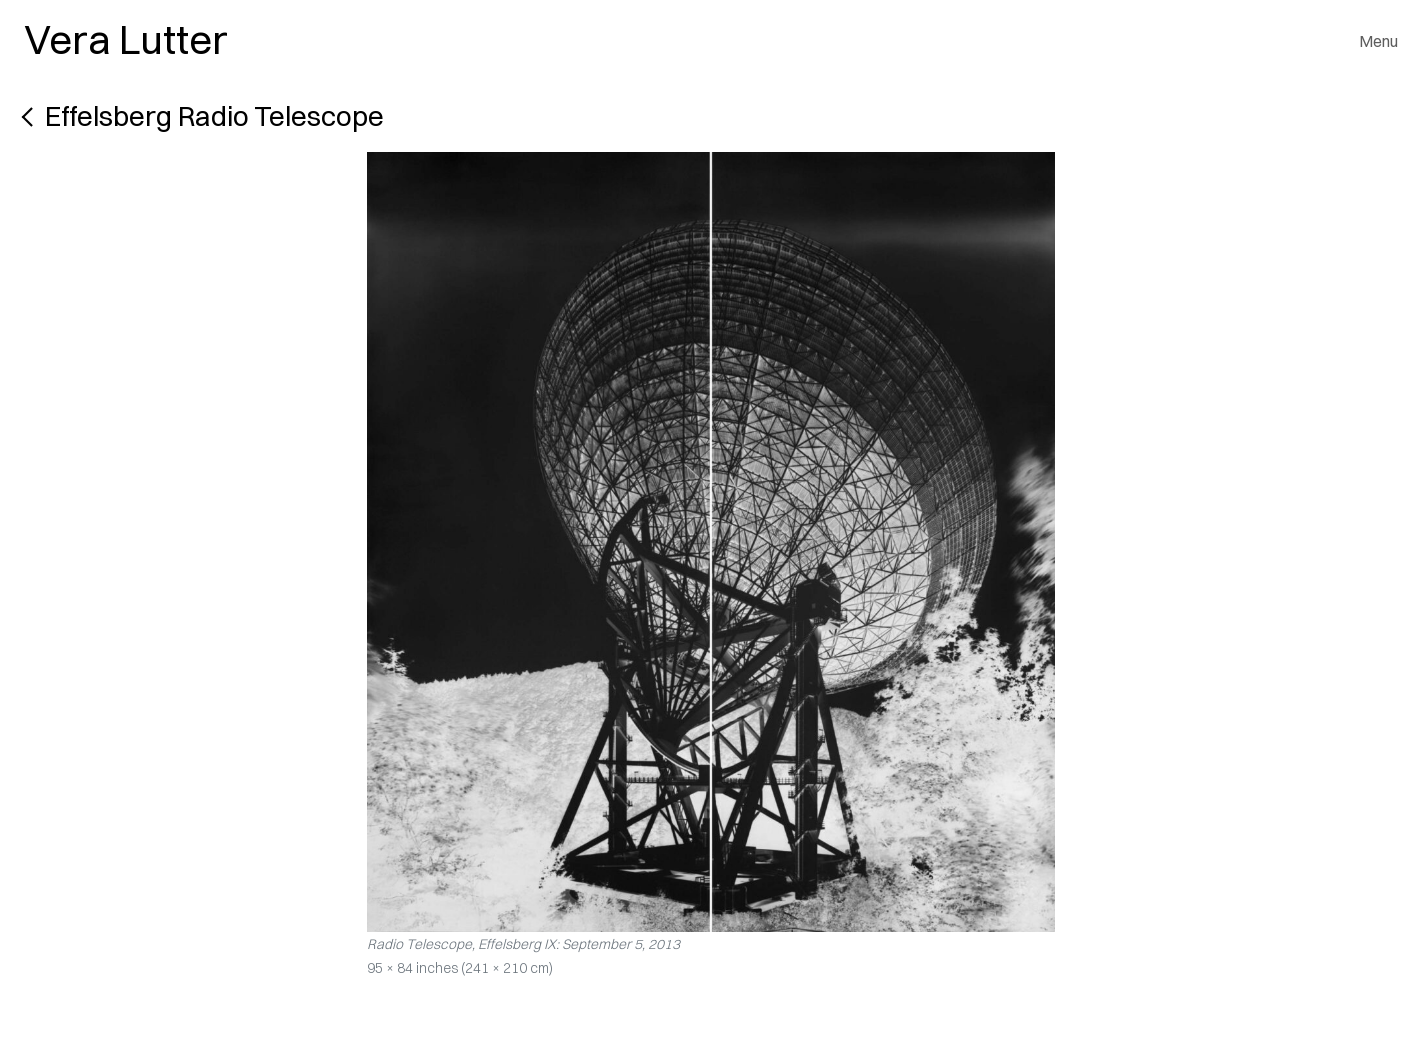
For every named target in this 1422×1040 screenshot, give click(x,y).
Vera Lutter (126, 39)
